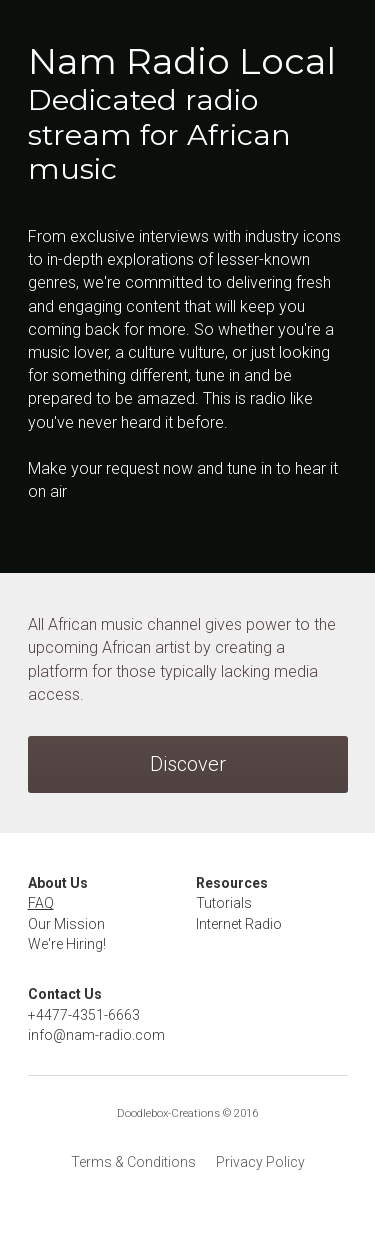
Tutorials (224, 903)
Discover (188, 764)
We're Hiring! (67, 944)
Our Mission (66, 924)
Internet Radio (239, 924)
